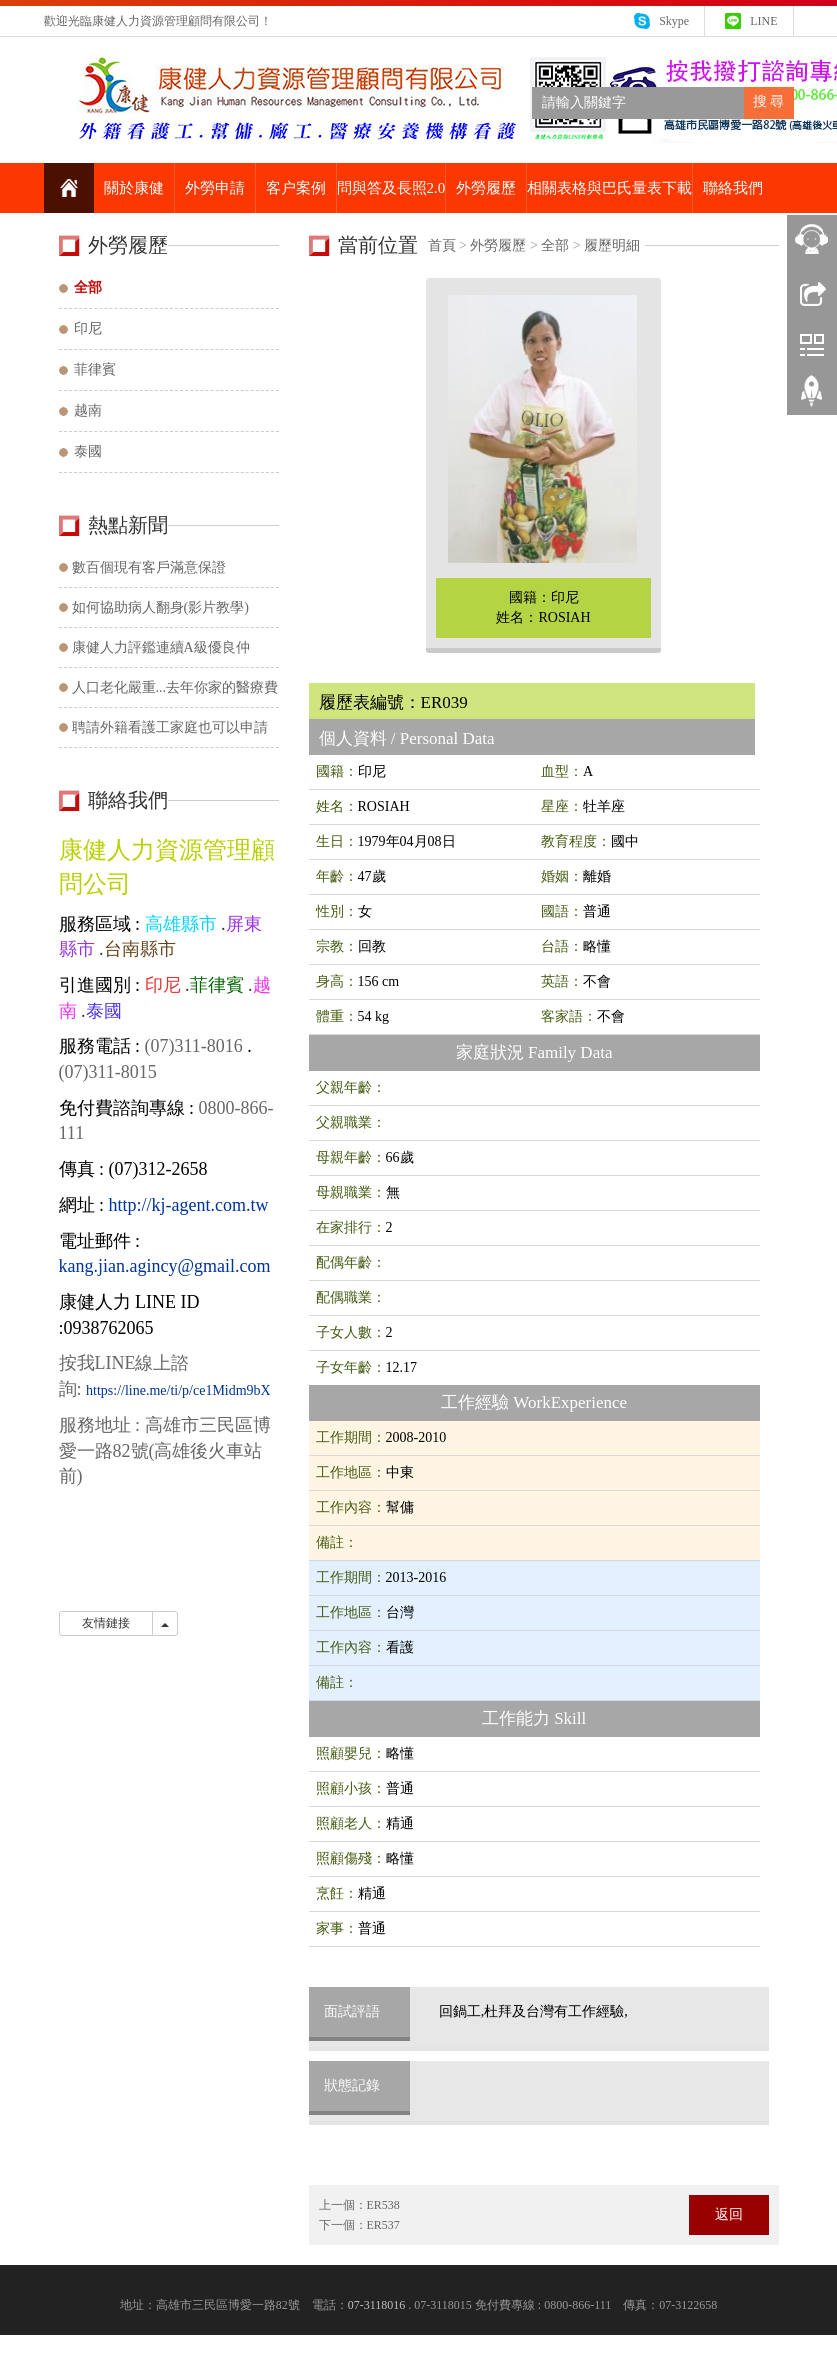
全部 (555, 245)
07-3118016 (377, 2305)
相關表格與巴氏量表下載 (609, 188)
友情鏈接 (106, 1623)
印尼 (88, 328)
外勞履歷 (486, 188)
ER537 (383, 2225)
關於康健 (134, 188)
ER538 (383, 2205)
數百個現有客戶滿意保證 (149, 567)
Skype (674, 21)
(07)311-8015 (108, 1072)
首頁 (442, 245)
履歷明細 (612, 245)
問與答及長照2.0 (391, 188)
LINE (763, 21)
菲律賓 (95, 369)
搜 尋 (769, 101)
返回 (729, 2214)
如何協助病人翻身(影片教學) (160, 607)
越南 (88, 410)
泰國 (88, 451)
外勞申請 (215, 188)
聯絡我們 (733, 188)
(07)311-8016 (191, 1046)
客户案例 (296, 188)
